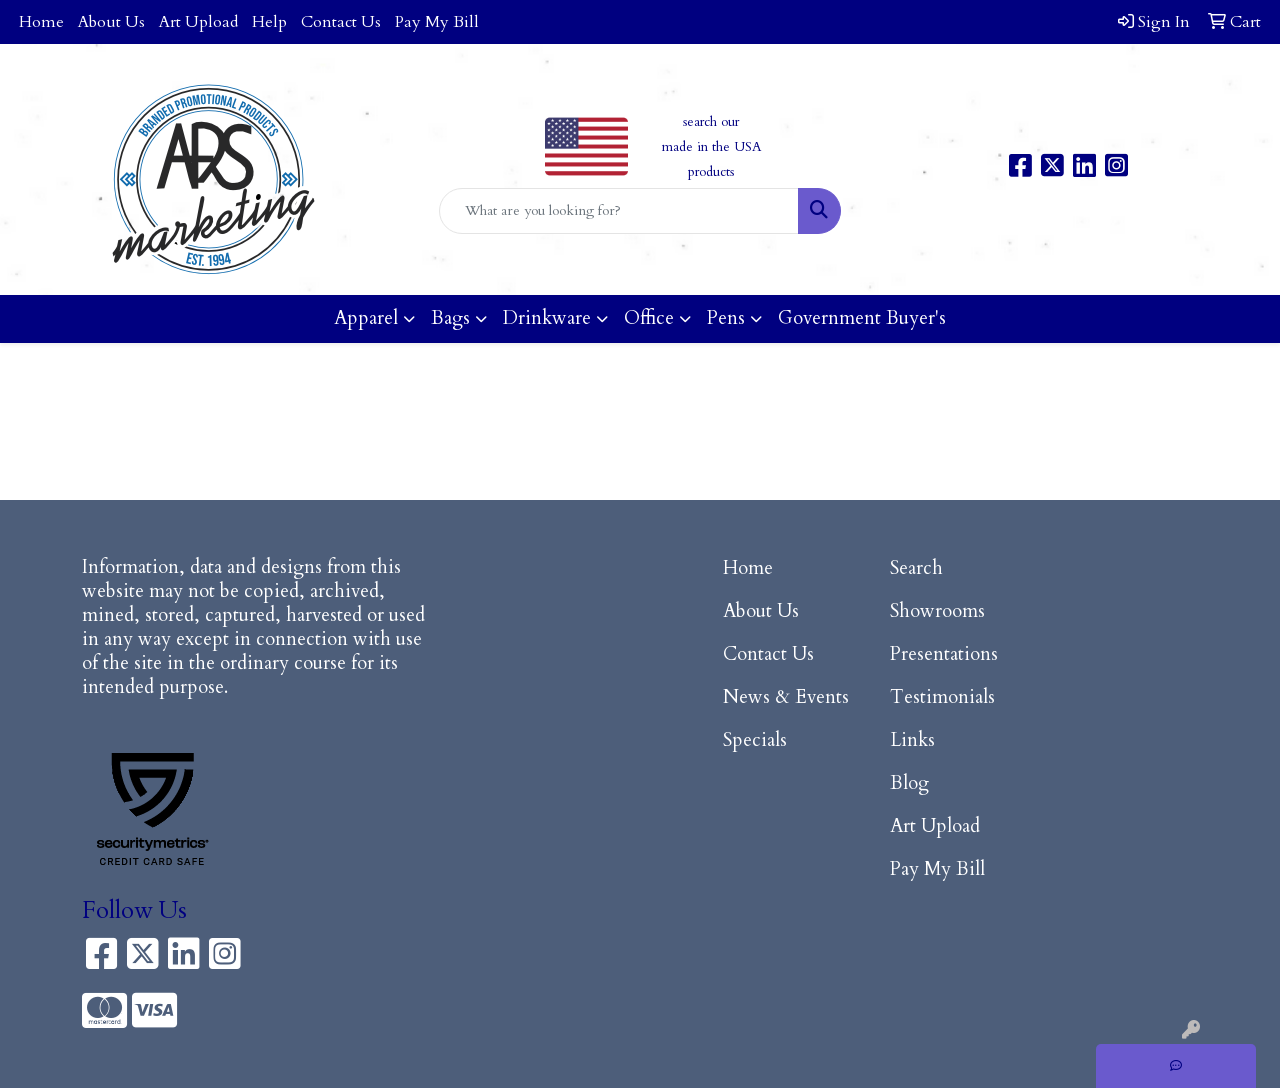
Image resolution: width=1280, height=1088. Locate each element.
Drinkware (547, 318)
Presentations (944, 654)
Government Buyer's (862, 318)
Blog (909, 783)
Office (649, 318)
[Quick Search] (619, 211)
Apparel (366, 318)
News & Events (786, 697)
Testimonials (942, 697)
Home (41, 22)
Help (269, 22)
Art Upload (198, 22)
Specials (755, 740)
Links (912, 740)
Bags (450, 318)
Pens (726, 318)
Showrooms (937, 611)
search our (711, 122)
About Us (111, 22)
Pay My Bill (437, 22)
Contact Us (341, 22)
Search (916, 568)
